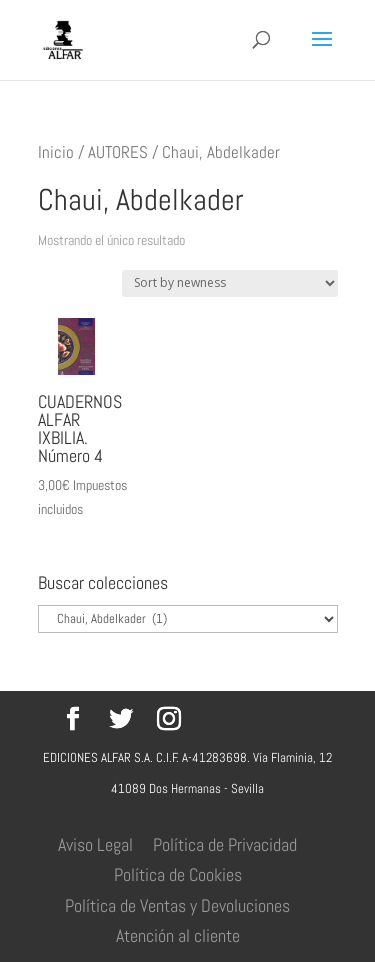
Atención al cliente (178, 935)
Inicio (56, 152)
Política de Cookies (178, 874)
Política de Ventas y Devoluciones (177, 905)
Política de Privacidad (225, 844)
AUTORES (118, 152)
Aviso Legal (95, 844)
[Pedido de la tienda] (230, 283)
